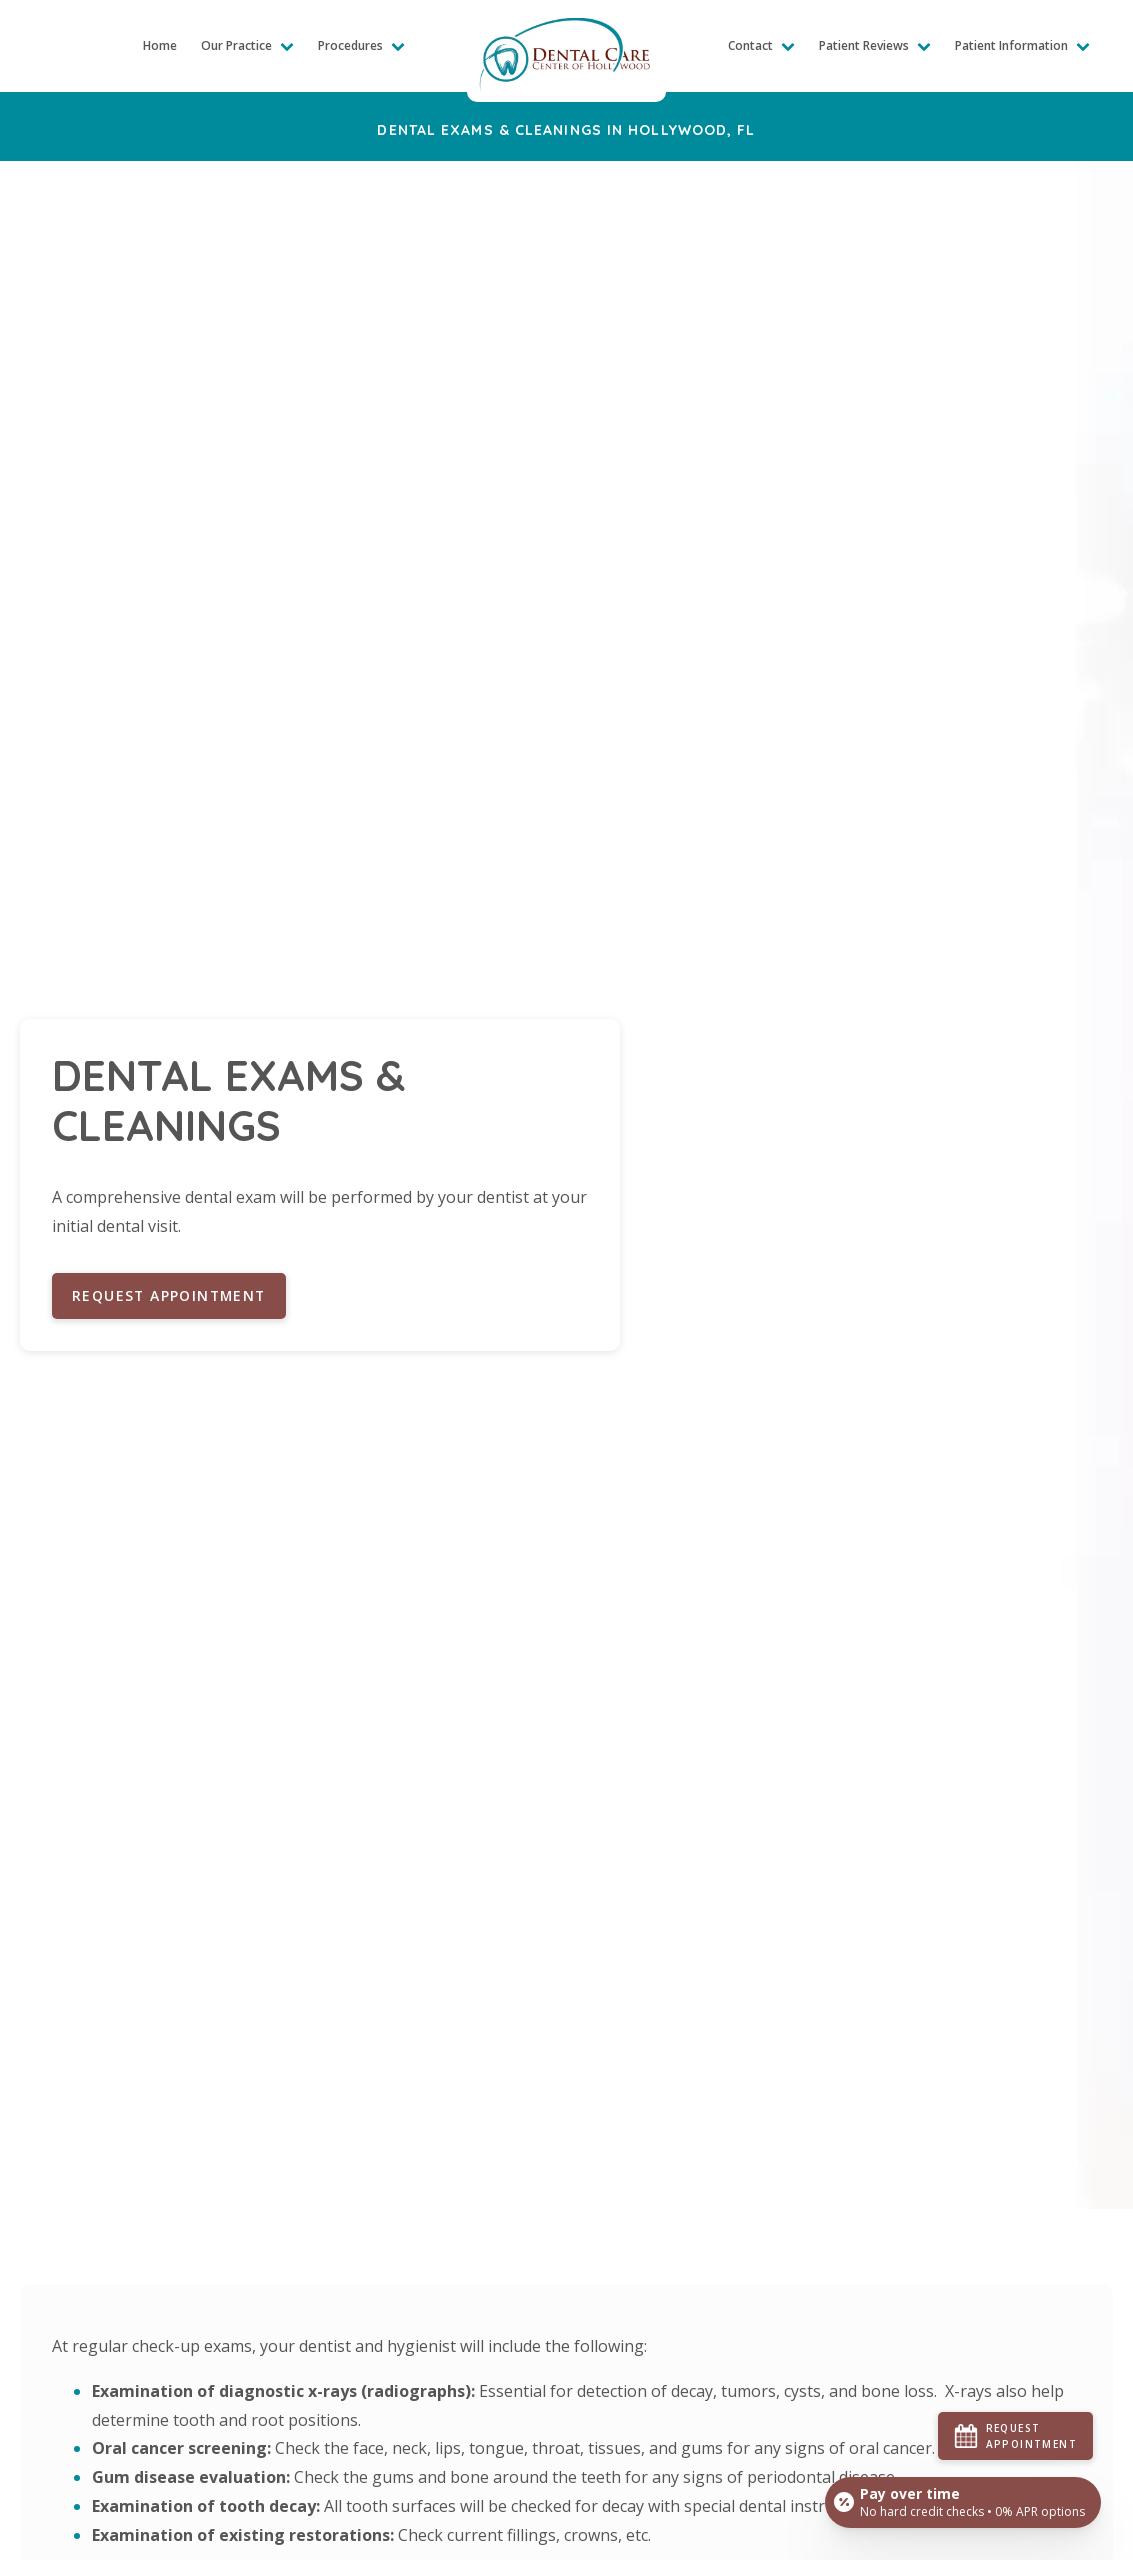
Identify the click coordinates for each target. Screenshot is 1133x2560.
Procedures (361, 45)
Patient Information (1022, 45)
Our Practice (247, 45)
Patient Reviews (875, 45)
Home (160, 45)
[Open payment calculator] (962, 2502)
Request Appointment (171, 1295)
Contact (761, 45)
